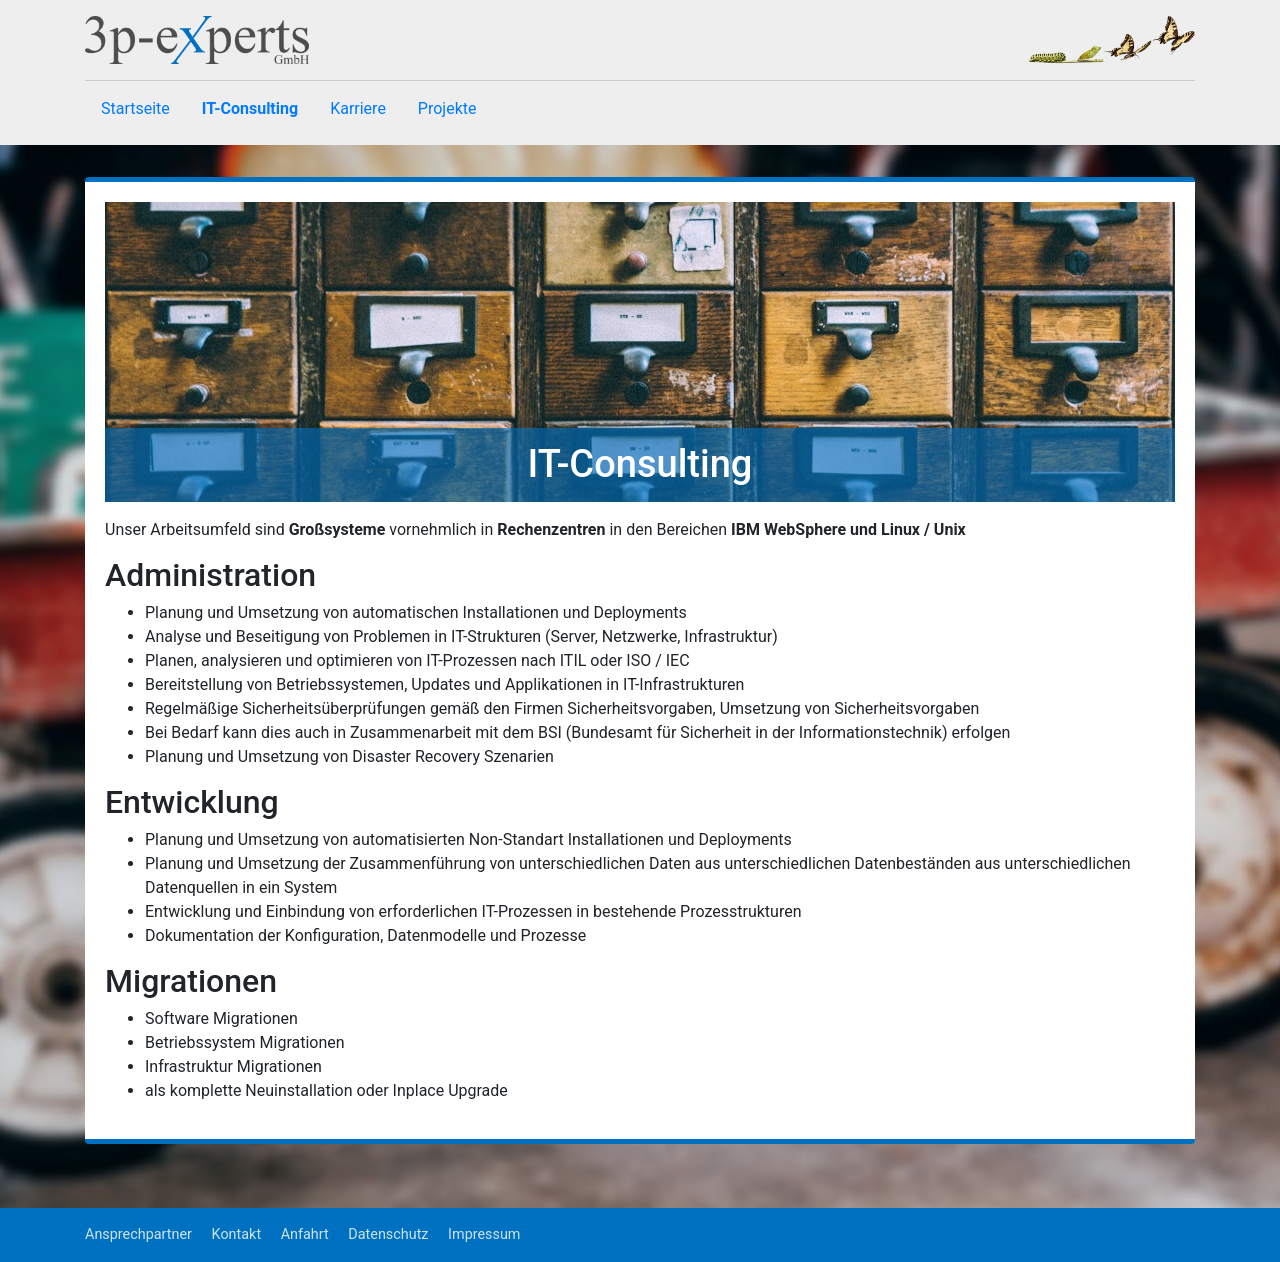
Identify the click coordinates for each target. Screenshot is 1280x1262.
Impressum (484, 1234)
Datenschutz (388, 1234)
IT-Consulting (250, 108)
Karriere (358, 108)
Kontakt (237, 1234)
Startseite (135, 108)
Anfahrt (305, 1234)
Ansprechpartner (138, 1234)
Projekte (447, 108)
